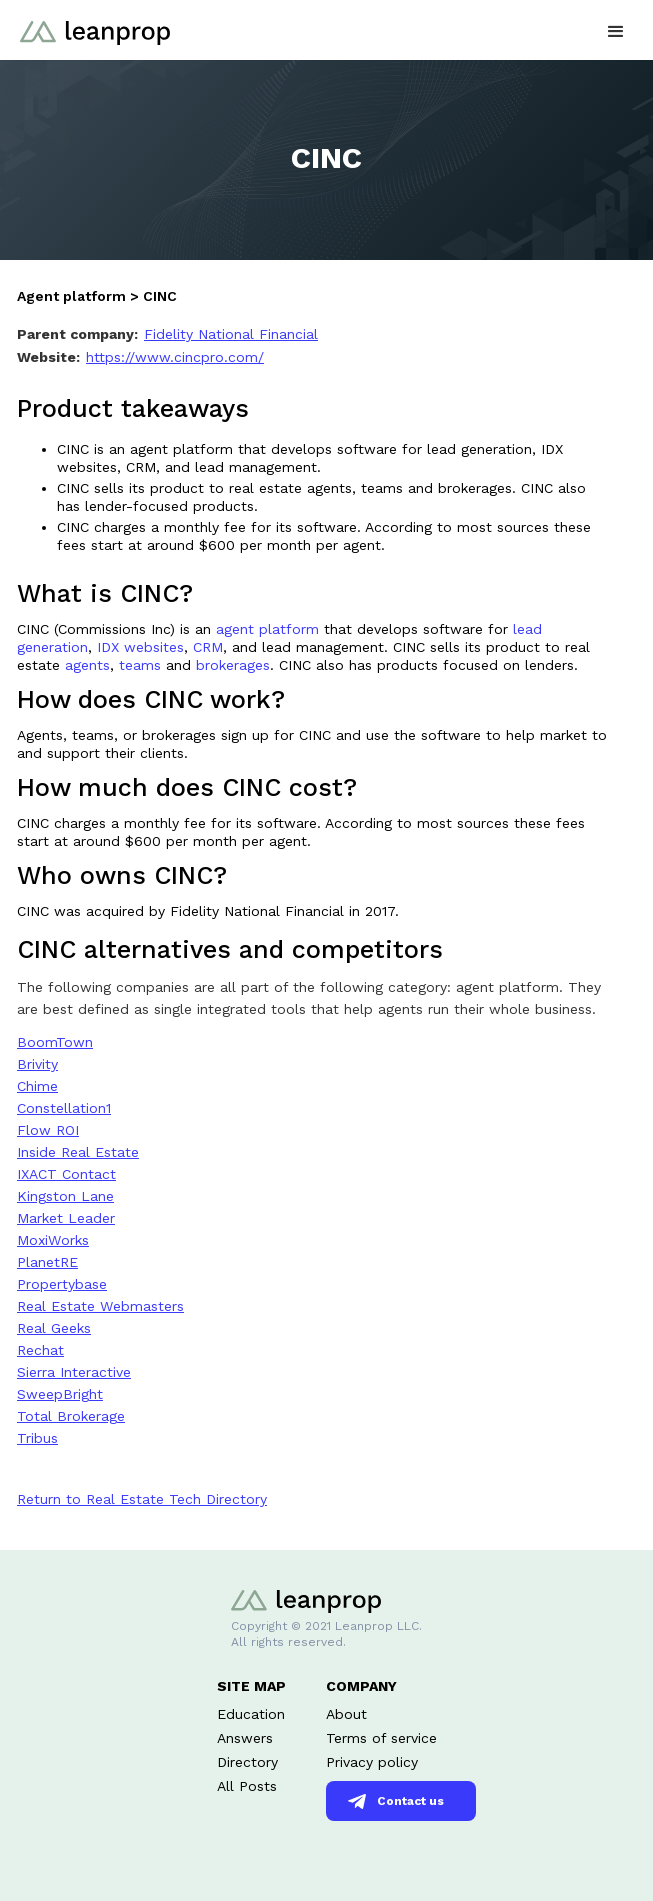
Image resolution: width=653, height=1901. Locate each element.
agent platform (270, 629)
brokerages (233, 665)
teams (140, 665)
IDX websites (140, 647)
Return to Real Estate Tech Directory (142, 1499)
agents (87, 665)
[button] (616, 29)
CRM (208, 647)
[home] (90, 22)
